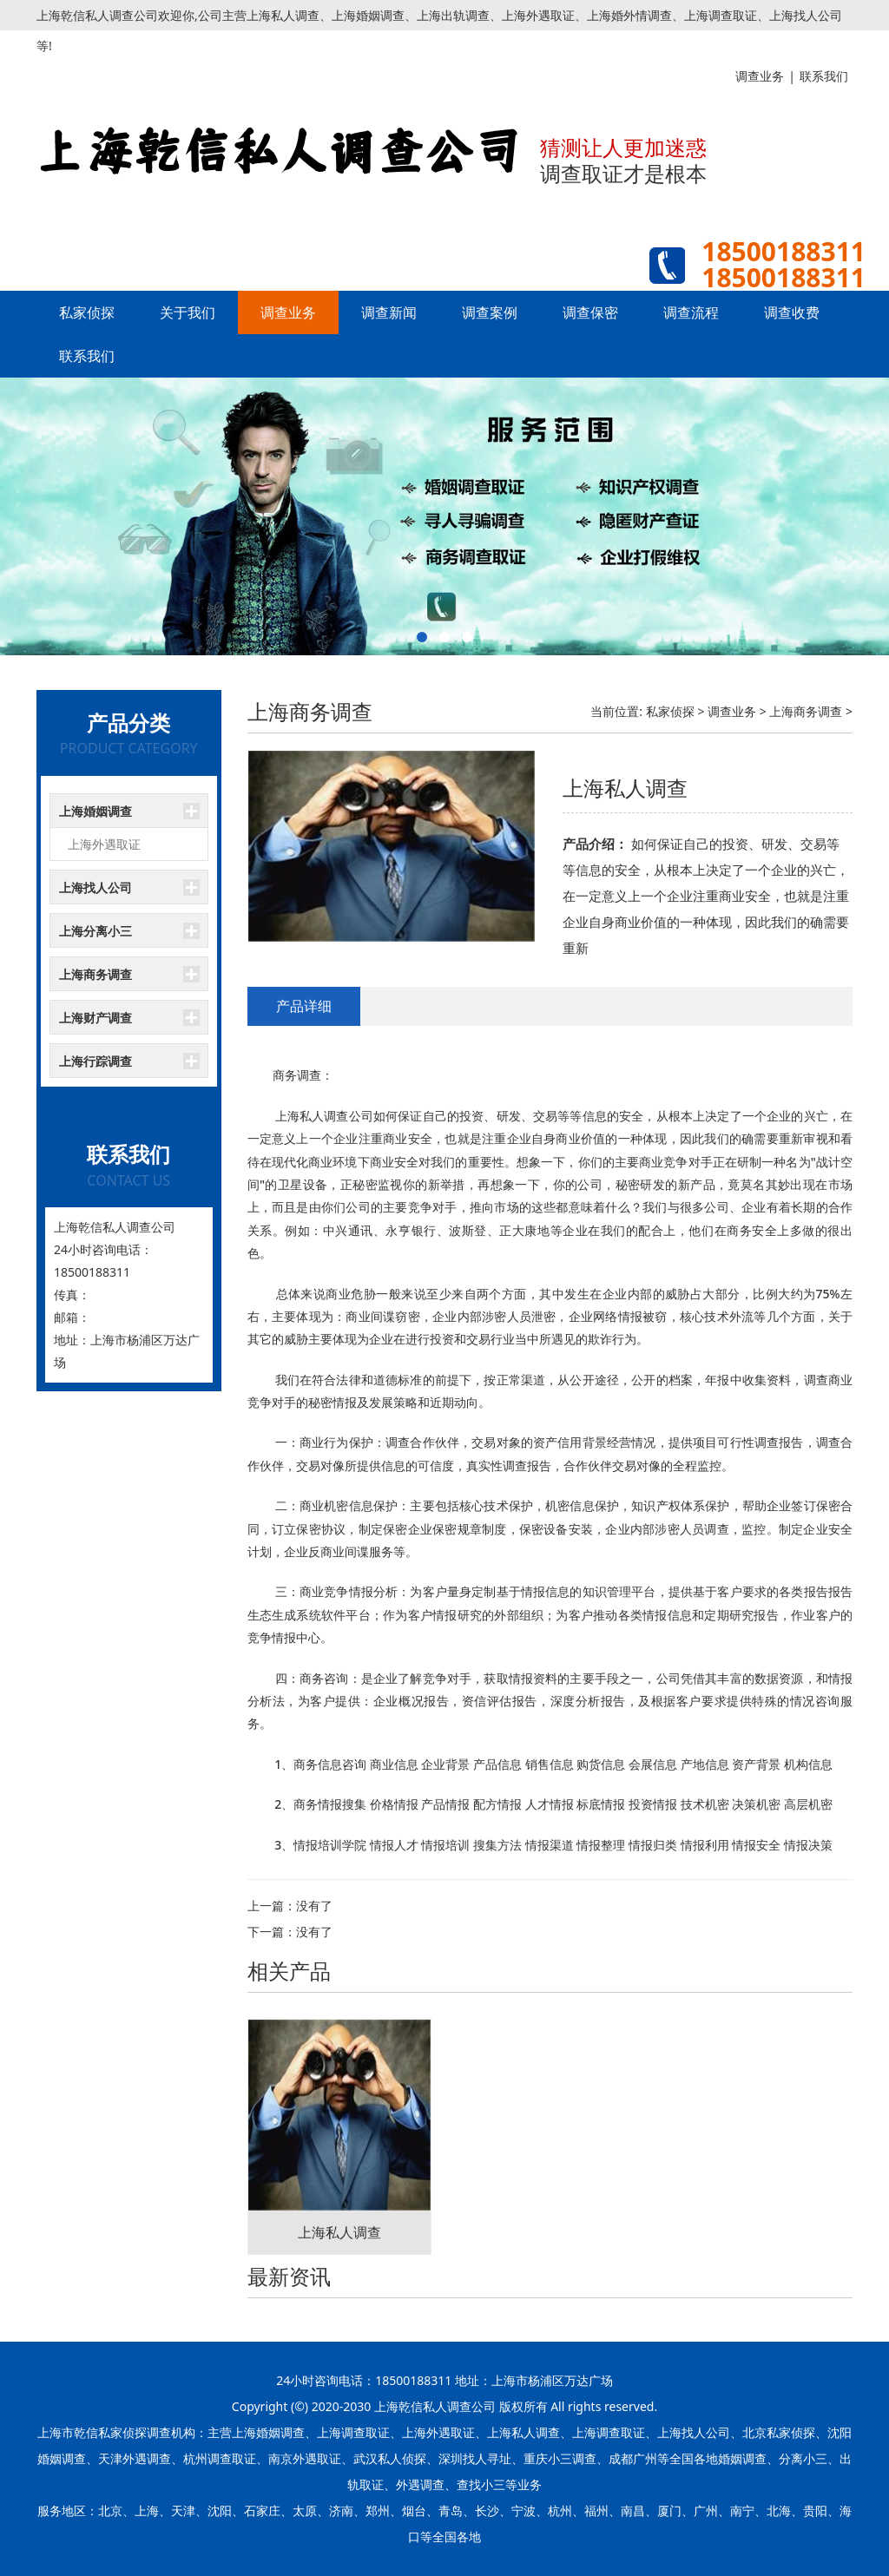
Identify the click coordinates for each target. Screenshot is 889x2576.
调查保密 (590, 312)
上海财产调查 (95, 1017)
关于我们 (187, 312)
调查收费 (792, 312)
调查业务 (288, 312)
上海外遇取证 (104, 844)
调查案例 (489, 312)
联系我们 (87, 355)
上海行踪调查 (95, 1061)
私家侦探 (87, 312)
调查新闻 (389, 312)
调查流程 (691, 312)
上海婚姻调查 (95, 811)
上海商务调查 (95, 974)
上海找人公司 (95, 887)
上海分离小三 (95, 931)
